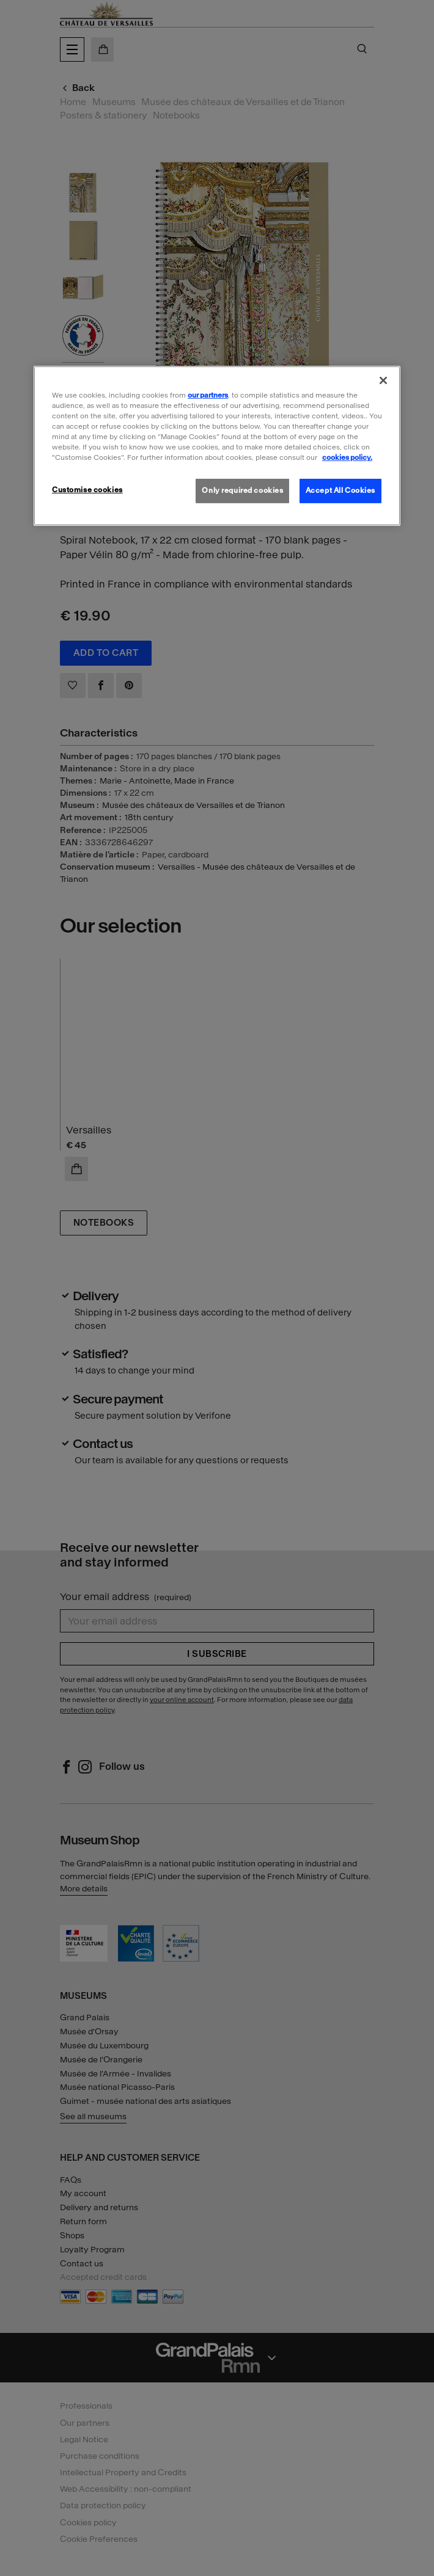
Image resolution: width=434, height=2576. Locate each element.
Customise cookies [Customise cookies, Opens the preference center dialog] (87, 489)
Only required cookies (242, 490)
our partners (208, 395)
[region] (217, 446)
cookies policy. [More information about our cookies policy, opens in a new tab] (347, 457)
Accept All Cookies (340, 490)
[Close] (383, 380)
